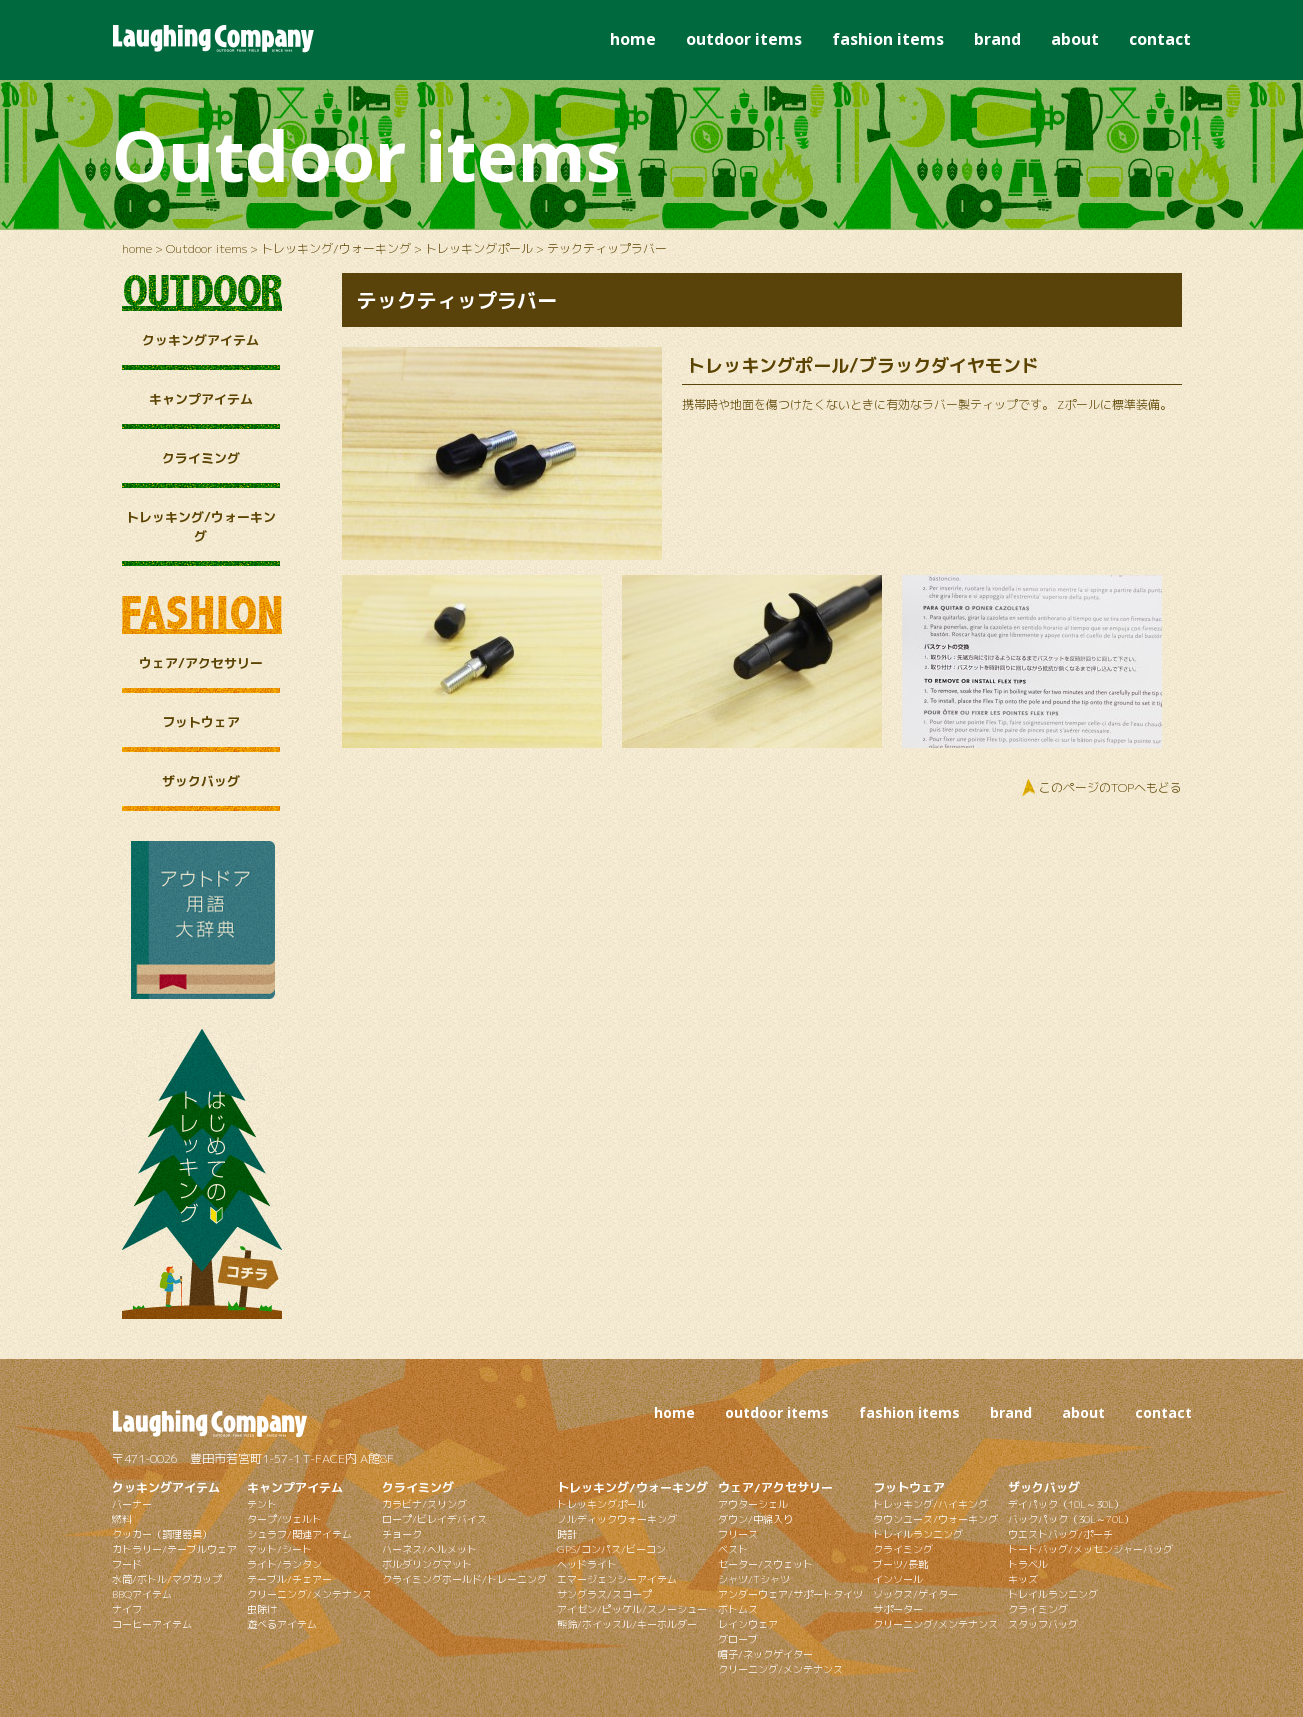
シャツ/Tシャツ (754, 1579)
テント (262, 1504)
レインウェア (748, 1624)
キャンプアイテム (201, 399)
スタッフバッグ (1043, 1624)
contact (1160, 39)
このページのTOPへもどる (1110, 787)
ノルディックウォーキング (617, 1519)
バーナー (132, 1504)
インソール (898, 1579)
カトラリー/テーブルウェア (174, 1549)
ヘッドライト (587, 1564)
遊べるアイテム (282, 1624)
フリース (738, 1534)
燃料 (122, 1519)
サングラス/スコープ (604, 1594)
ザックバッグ (201, 781)
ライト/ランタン (284, 1564)
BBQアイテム (142, 1594)
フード (127, 1564)
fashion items (888, 39)
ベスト (733, 1549)
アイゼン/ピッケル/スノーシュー (632, 1609)
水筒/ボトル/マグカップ (167, 1579)
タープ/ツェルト (284, 1519)
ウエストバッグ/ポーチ (1060, 1534)
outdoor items (744, 39)
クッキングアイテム (200, 340)
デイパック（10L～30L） (1066, 1504)
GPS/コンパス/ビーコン (611, 1549)
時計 (567, 1534)
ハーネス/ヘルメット (429, 1549)
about (1075, 39)
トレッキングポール (479, 248)
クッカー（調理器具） (162, 1534)
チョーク (402, 1534)
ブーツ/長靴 (900, 1564)
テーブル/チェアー (289, 1579)
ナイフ (127, 1609)
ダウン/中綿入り (755, 1519)
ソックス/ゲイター (915, 1594)
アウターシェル (753, 1504)
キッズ (1023, 1579)
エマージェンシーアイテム (617, 1579)
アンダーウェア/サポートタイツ (790, 1594)
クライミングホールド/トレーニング (464, 1579)
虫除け (262, 1609)
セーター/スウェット (765, 1564)
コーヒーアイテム (152, 1624)
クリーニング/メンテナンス (309, 1594)
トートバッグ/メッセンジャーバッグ (1090, 1549)
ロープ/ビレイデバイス (434, 1519)
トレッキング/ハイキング (930, 1504)
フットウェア (201, 722)
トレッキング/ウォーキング (336, 248)
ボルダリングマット (427, 1564)
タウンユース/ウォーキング (935, 1519)
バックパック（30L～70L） (1071, 1519)
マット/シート (279, 1549)
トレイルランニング (918, 1534)
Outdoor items (206, 248)
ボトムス (738, 1609)
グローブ (738, 1639)
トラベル (1028, 1564)
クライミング (201, 458)
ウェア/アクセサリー (201, 663)
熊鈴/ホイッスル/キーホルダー (627, 1624)
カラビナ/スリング (424, 1504)
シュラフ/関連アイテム (299, 1534)
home (633, 39)
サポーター (898, 1609)
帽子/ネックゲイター (765, 1654)
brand (997, 39)
